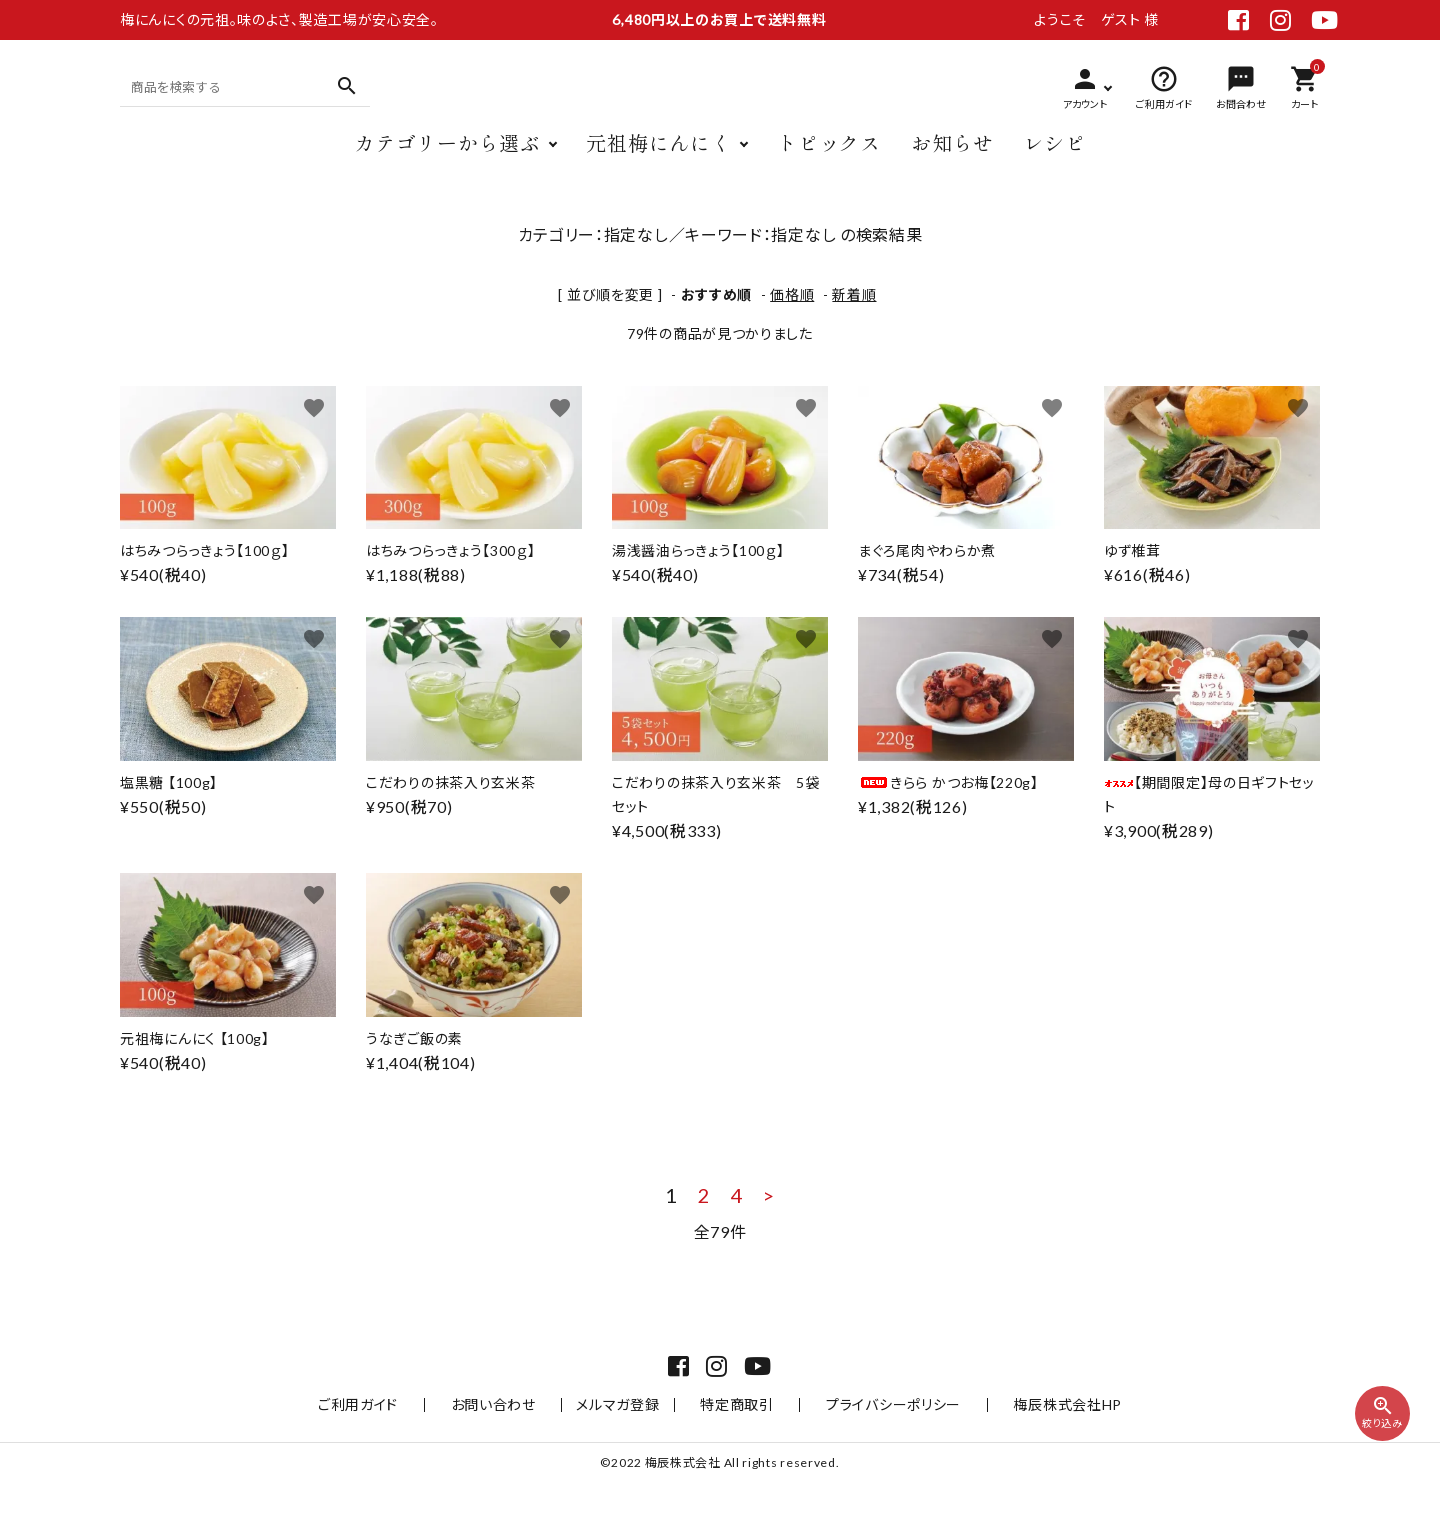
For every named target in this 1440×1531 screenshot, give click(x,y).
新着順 (854, 294)
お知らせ (952, 157)
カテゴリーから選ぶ (447, 157)
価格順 (792, 294)
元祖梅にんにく (658, 157)
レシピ (1055, 157)
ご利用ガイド (405, 1452)
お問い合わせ (516, 1452)
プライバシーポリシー (870, 1452)
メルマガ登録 (629, 1452)
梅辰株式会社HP (1021, 1452)
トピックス (829, 157)
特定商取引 (737, 1452)
